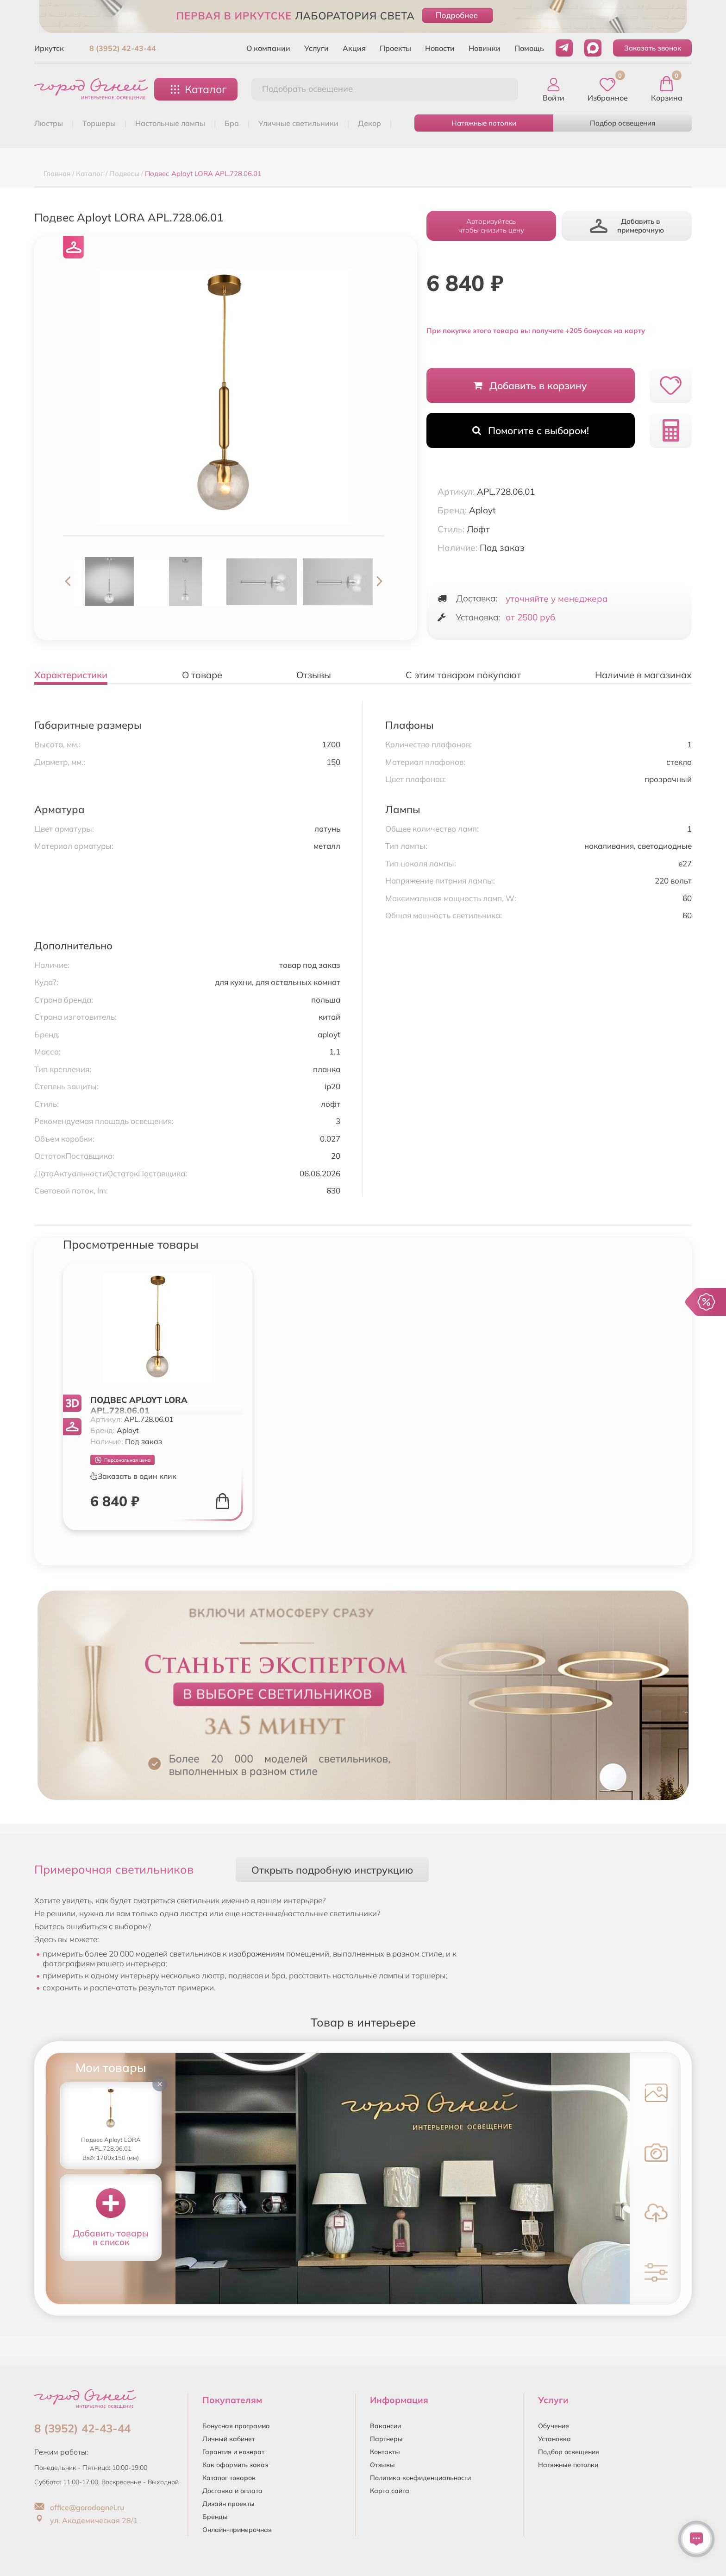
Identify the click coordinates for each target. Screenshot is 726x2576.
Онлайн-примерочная (237, 2529)
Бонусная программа (236, 2426)
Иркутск (49, 48)
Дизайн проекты (228, 2504)
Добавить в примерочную (627, 225)
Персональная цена (122, 1460)
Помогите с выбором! (530, 430)
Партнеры (386, 2439)
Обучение (553, 2426)
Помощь (529, 48)
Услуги (316, 48)
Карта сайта (389, 2491)
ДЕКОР (369, 123)
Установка (554, 2439)
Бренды (215, 2517)
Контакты (385, 2452)
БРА (232, 123)
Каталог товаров (229, 2478)
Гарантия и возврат (233, 2452)
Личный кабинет (228, 2439)
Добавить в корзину (530, 385)
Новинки (485, 48)
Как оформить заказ (235, 2465)
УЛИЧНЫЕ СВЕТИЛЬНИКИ (298, 123)
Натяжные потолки (483, 123)
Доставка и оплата (232, 2491)
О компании (268, 48)
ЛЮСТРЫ (48, 123)
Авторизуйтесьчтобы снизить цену (491, 225)
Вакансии (385, 2426)
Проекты (395, 48)
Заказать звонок (652, 48)
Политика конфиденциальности (420, 2478)
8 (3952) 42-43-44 (122, 48)
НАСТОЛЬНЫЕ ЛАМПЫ (170, 123)
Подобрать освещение (307, 88)
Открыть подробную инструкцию (332, 1869)
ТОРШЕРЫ (99, 123)
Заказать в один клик (133, 1476)
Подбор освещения (622, 123)
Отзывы (382, 2465)
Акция (354, 48)
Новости (440, 48)
